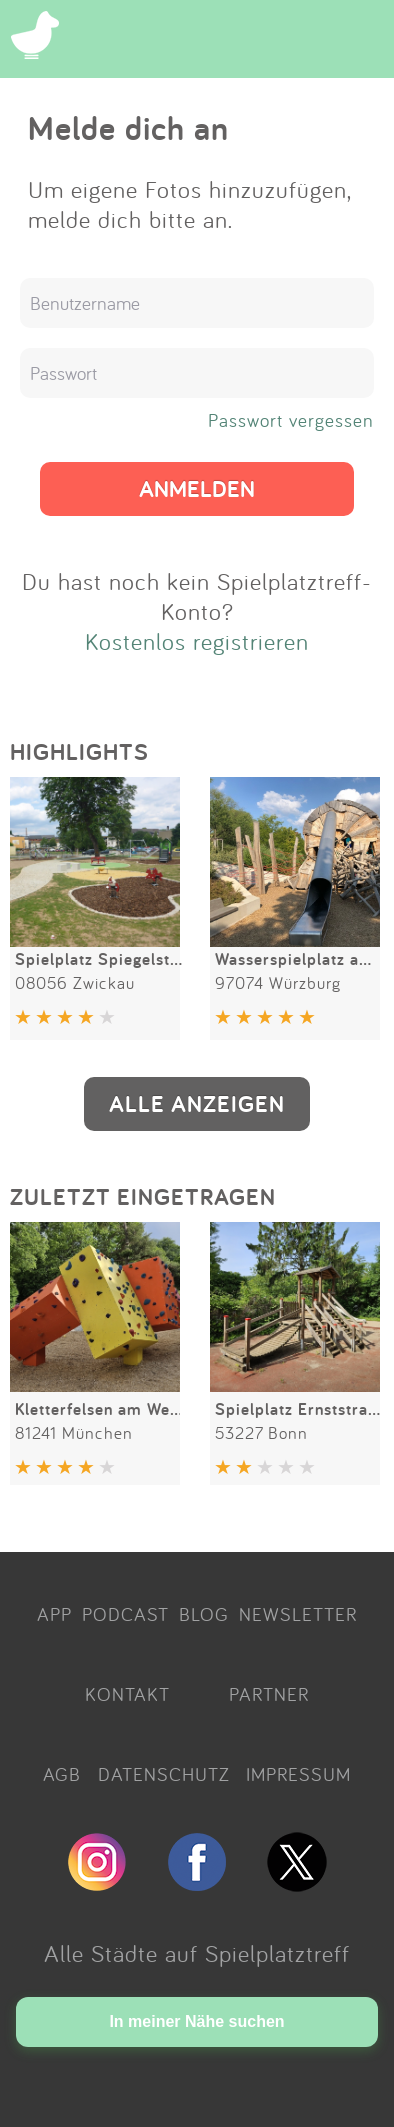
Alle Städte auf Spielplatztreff (197, 1953)
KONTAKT (127, 1694)
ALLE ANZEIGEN (197, 1103)
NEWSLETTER (298, 1614)
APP (54, 1614)
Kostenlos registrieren (197, 641)
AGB (62, 1774)
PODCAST (125, 1614)
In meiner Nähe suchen (196, 2021)
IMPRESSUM (298, 1774)
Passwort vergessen (291, 420)
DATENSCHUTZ (164, 1774)
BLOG (204, 1614)
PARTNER (269, 1694)
